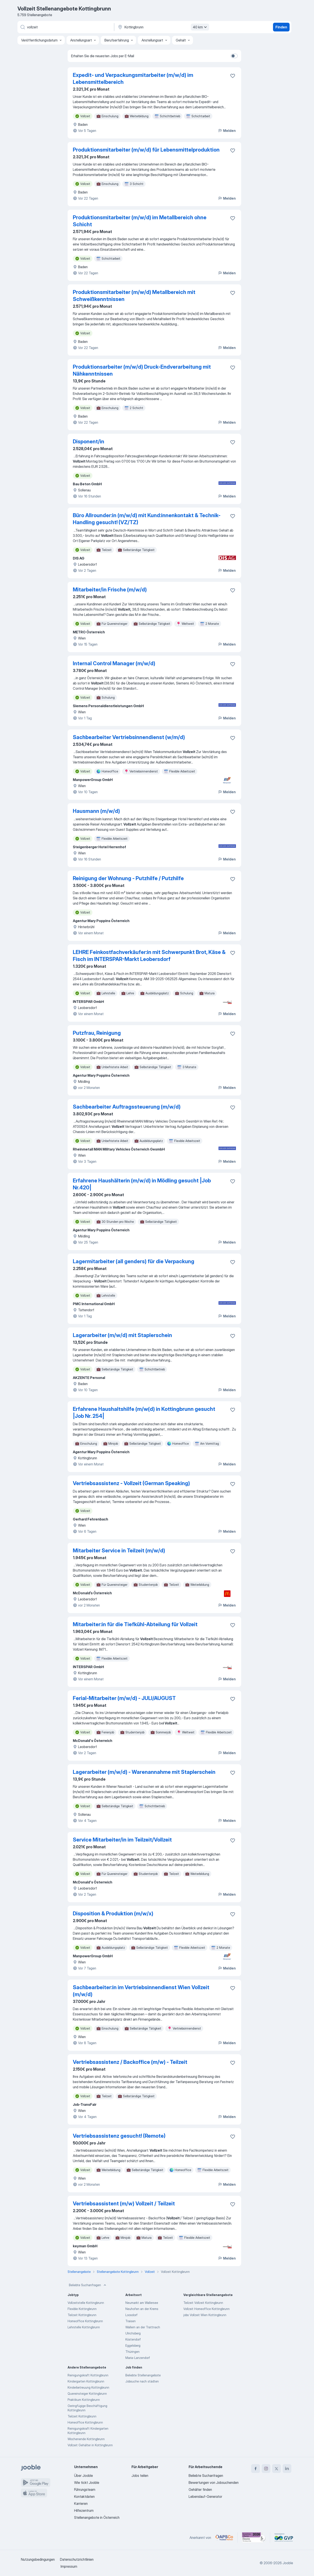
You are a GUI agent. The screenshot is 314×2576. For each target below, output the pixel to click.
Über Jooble (83, 2475)
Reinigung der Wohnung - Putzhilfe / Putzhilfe (128, 878)
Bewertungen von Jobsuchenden (214, 2482)
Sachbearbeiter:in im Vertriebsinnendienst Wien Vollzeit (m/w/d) (141, 1990)
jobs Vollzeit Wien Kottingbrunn (204, 2315)
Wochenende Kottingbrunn (86, 2439)
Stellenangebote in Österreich (96, 2517)
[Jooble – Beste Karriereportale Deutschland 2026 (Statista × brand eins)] (254, 2537)
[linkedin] (287, 2468)
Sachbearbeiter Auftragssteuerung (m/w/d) (127, 1107)
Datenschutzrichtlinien (77, 2559)
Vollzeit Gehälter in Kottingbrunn (90, 2445)
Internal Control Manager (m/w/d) (114, 663)
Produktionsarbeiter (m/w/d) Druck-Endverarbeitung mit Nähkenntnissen (142, 370)
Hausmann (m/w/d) (96, 811)
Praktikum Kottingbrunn (84, 2400)
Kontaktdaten (84, 2496)
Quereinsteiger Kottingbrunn (87, 2393)
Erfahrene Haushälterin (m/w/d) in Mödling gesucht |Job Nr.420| (142, 1184)
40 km (200, 27)
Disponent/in (88, 441)
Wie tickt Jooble (86, 2482)
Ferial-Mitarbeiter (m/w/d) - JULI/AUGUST (124, 1698)
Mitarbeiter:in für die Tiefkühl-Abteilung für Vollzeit (135, 1624)
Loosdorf (131, 2315)
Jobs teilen (139, 2475)
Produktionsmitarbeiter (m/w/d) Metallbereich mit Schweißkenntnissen (134, 295)
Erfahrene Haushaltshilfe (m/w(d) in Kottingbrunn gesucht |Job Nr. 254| (144, 1412)
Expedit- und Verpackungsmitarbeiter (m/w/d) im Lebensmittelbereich (133, 78)
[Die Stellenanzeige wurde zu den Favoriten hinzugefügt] (232, 75)
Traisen (130, 2321)
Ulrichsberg (133, 2333)
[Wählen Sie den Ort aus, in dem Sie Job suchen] (163, 27)
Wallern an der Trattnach (142, 2327)
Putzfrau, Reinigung (97, 1033)
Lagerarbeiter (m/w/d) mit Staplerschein (122, 1335)
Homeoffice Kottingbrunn (85, 2321)
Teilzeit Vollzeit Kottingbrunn (203, 2303)
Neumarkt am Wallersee (141, 2303)
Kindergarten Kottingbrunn (86, 2381)
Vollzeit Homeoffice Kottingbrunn (206, 2309)
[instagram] (266, 2468)
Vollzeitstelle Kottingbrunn (86, 2303)
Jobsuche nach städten (142, 2381)
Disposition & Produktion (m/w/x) (113, 1913)
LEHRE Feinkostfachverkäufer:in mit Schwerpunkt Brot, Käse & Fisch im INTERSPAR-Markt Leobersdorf (149, 955)
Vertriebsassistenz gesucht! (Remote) (119, 2136)
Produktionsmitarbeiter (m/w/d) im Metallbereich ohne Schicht (139, 221)
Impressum (69, 2566)
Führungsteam (84, 2489)
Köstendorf (133, 2339)
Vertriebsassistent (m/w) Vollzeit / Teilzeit (124, 2203)
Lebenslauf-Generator (205, 2496)
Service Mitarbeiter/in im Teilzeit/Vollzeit (122, 1840)
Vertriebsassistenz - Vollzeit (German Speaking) (131, 1483)
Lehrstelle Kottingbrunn (84, 2327)
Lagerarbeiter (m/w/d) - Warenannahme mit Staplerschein (144, 1772)
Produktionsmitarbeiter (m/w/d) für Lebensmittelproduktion (146, 150)
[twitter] (276, 2468)
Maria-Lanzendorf (137, 2358)
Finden (281, 27)
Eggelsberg (132, 2345)
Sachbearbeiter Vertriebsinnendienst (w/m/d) (129, 737)
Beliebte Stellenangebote (143, 2375)
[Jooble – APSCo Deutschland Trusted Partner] (224, 2537)
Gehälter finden (200, 2489)
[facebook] (255, 2468)
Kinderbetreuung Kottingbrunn (88, 2387)
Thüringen (132, 2351)
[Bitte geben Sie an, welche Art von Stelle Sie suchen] (65, 27)
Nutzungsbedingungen (38, 2559)
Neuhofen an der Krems (141, 2309)
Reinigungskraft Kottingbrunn (88, 2375)
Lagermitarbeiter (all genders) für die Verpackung (133, 1261)
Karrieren (81, 2503)
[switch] (234, 56)
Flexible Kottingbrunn (82, 2309)
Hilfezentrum (84, 2510)
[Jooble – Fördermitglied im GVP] (284, 2537)
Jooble (288, 2563)
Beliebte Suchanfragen (88, 2285)
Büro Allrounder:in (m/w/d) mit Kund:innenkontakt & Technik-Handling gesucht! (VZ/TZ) (146, 518)
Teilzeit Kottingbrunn (82, 2315)
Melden (227, 130)
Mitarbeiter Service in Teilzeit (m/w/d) (119, 1550)
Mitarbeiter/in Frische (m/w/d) (110, 589)
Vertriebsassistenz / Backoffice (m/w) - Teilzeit (130, 2062)
